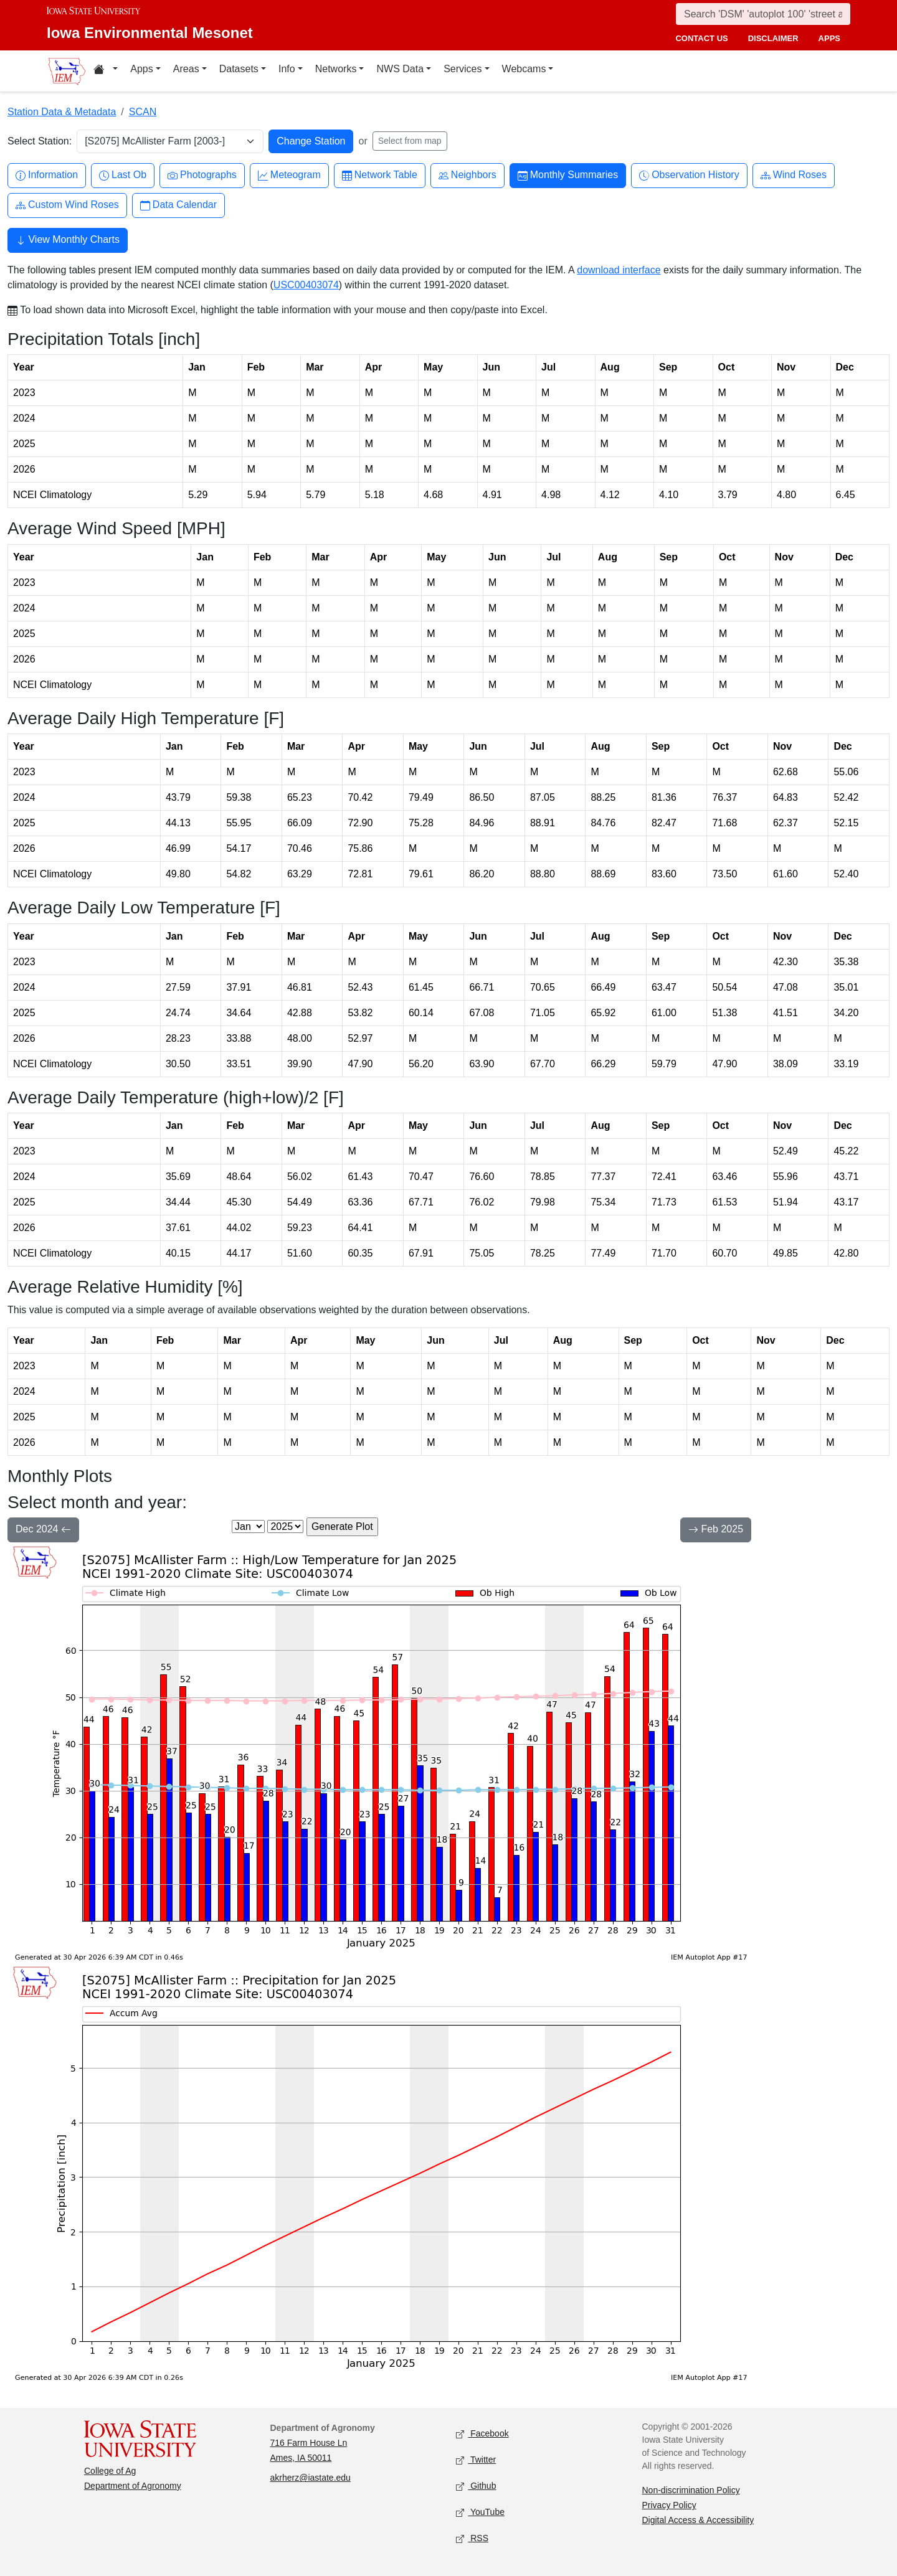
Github (476, 2487)
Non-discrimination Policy (691, 2490)
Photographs (202, 175)
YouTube (480, 2513)
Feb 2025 (715, 1530)
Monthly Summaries (568, 175)
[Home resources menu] (105, 71)
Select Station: (39, 141)
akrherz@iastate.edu (310, 2478)
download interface (618, 270)
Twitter (476, 2460)
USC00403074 (306, 285)
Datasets (239, 69)
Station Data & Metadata (61, 111)
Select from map (410, 141)
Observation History (689, 175)
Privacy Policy (669, 2505)
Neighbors (467, 175)
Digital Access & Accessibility (698, 2520)
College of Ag (110, 2471)
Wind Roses (794, 175)
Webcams (524, 69)
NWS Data (400, 69)
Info (286, 69)
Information (47, 175)
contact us (701, 38)
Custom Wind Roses (67, 205)
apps (829, 38)
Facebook (482, 2434)
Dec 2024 (43, 1530)
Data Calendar (178, 205)
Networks (336, 69)
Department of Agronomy (132, 2486)
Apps (141, 69)
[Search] (763, 14)
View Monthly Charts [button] (68, 241)
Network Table (379, 175)
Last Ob (122, 175)
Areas (186, 69)
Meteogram (289, 175)
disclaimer (773, 38)
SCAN (142, 111)
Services (463, 69)
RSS (472, 2539)
